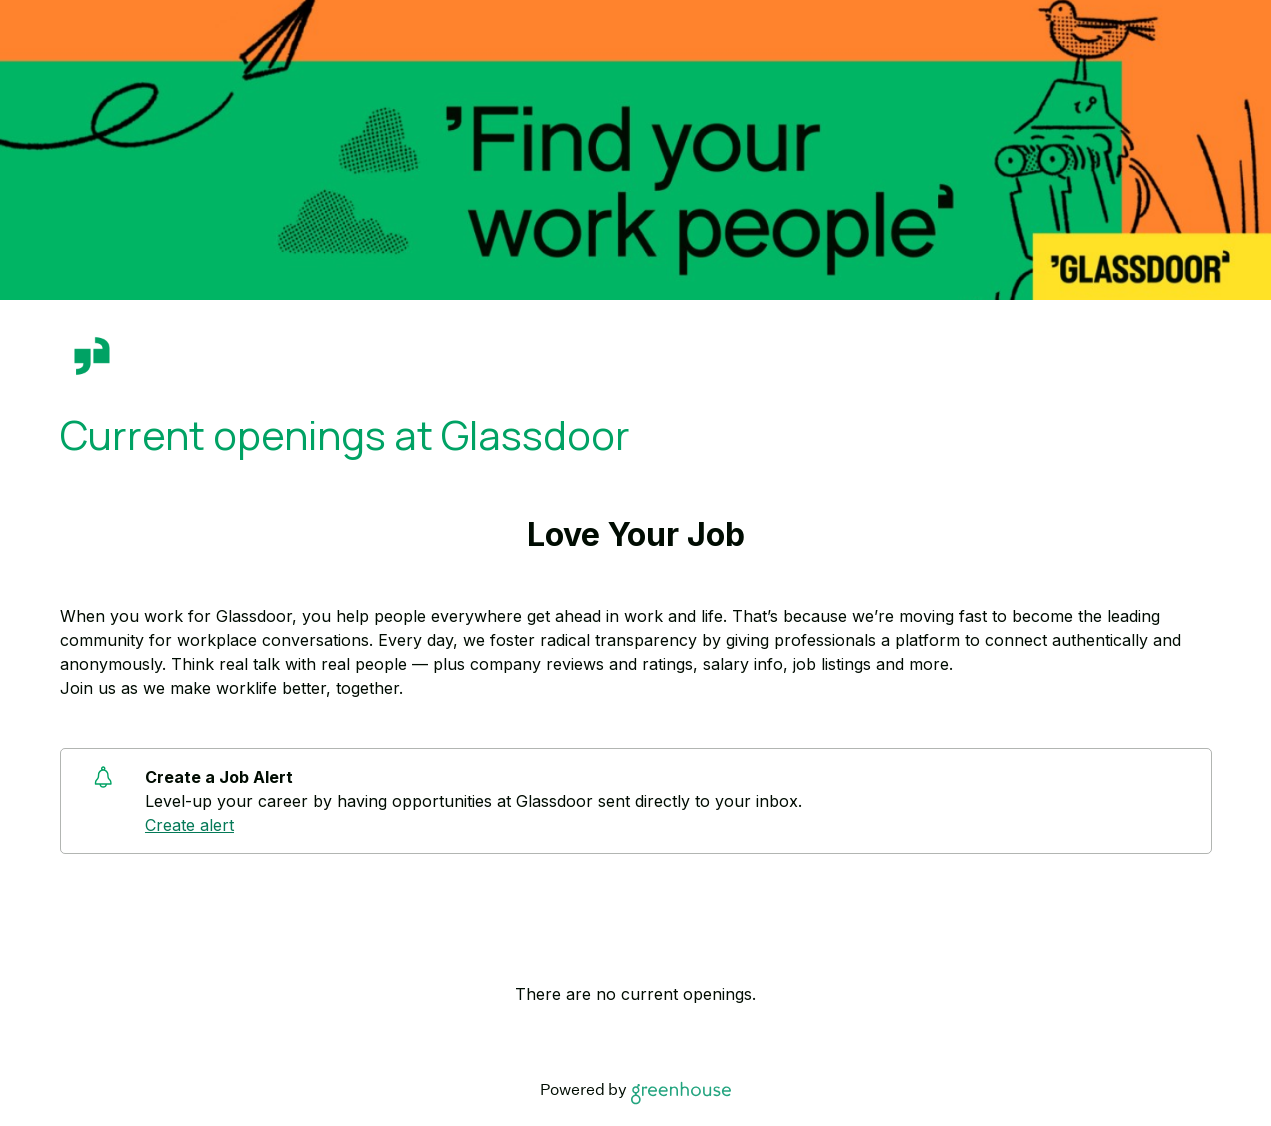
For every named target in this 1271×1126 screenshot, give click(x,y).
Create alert (189, 825)
